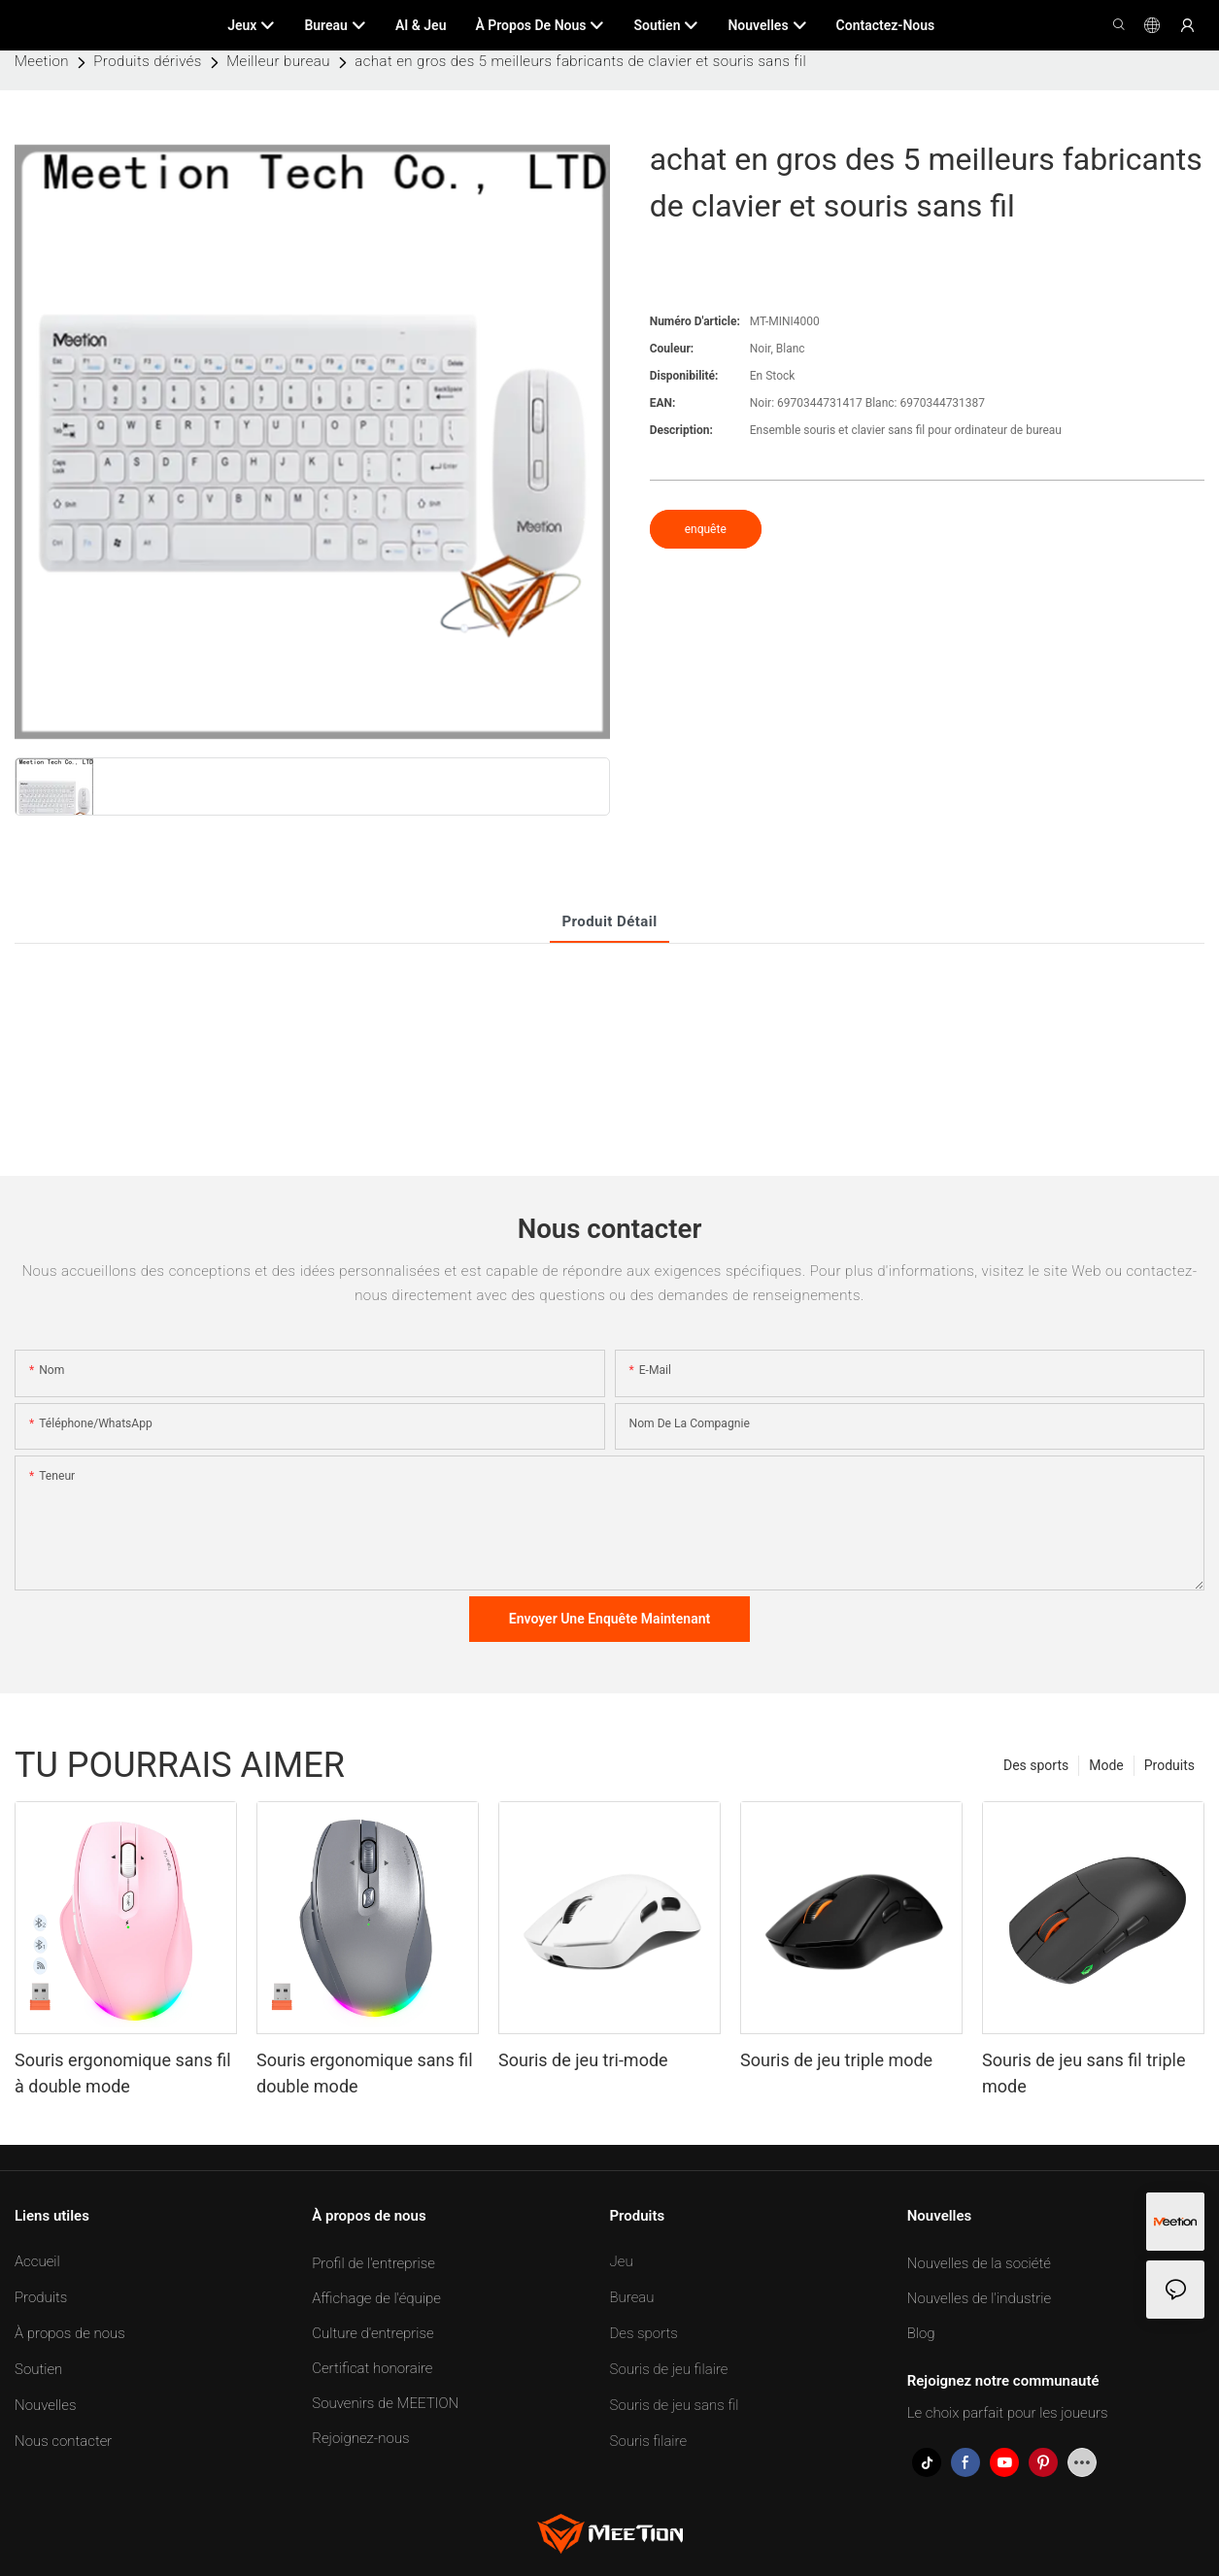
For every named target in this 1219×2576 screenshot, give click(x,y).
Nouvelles (45, 2405)
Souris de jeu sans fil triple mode (1084, 2073)
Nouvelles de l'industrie (979, 2298)
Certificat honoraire (372, 2368)
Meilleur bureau (278, 61)
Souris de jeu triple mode (836, 2060)
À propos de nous (70, 2333)
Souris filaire (649, 2441)
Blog (921, 2333)
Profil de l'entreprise (373, 2263)
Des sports (1035, 1765)
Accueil (37, 2261)
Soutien (38, 2369)
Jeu (621, 2261)
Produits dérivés (147, 61)
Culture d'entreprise (372, 2333)
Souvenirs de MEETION (385, 2403)
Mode (1106, 1765)
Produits (1169, 1765)
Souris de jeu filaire (669, 2369)
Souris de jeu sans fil (674, 2405)
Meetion (42, 61)
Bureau (632, 2297)
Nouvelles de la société (979, 2263)
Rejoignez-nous (360, 2438)
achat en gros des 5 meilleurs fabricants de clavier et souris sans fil (580, 61)
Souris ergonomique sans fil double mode (364, 2073)
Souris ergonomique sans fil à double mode (123, 2073)
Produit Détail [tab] (609, 921)
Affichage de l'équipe (376, 2298)
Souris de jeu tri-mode (583, 2060)
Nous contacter (63, 2441)
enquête (706, 529)
